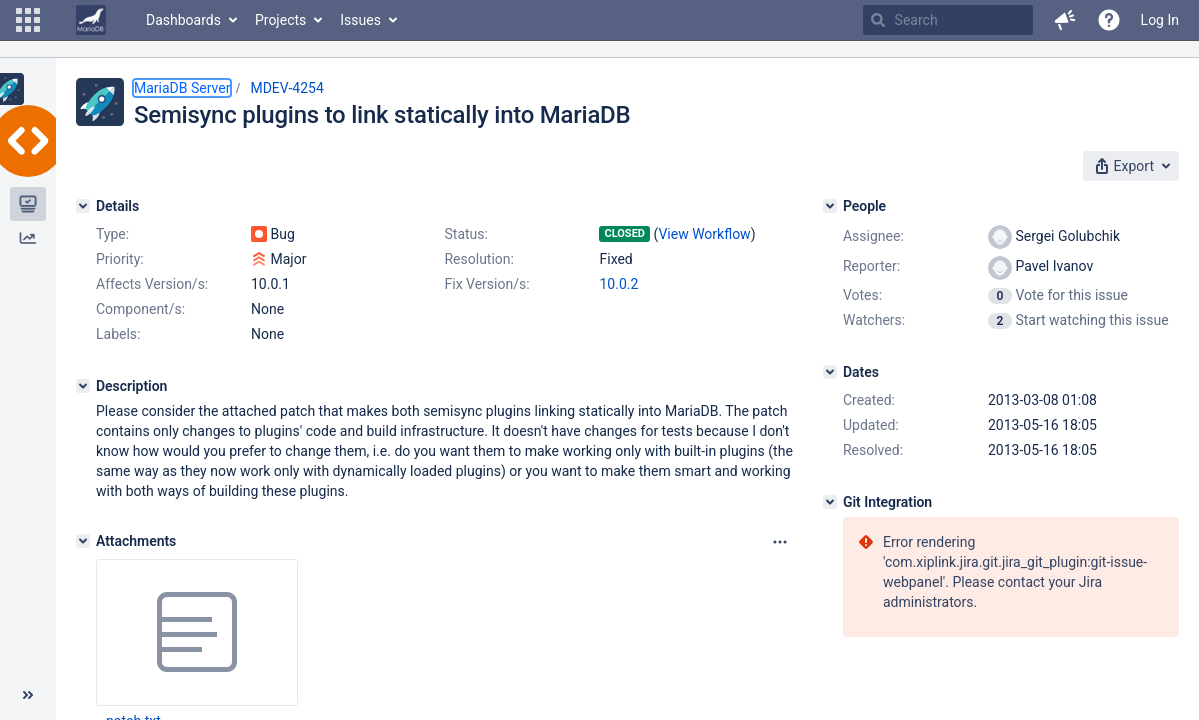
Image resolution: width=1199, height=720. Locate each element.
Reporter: (871, 266)
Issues (360, 20)
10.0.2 (618, 284)
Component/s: (140, 309)
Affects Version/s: (152, 284)
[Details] (83, 206)
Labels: (118, 334)
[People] (830, 206)
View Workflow (704, 234)
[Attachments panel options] (780, 542)
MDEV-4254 (286, 88)
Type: (112, 234)
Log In (1160, 20)
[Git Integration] (830, 502)
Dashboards (183, 20)
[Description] (83, 386)
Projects (280, 20)
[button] (28, 20)
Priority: (120, 259)
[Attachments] (83, 541)
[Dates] (830, 372)
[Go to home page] (91, 20)
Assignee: (873, 236)
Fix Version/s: (486, 284)
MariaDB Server (182, 88)
